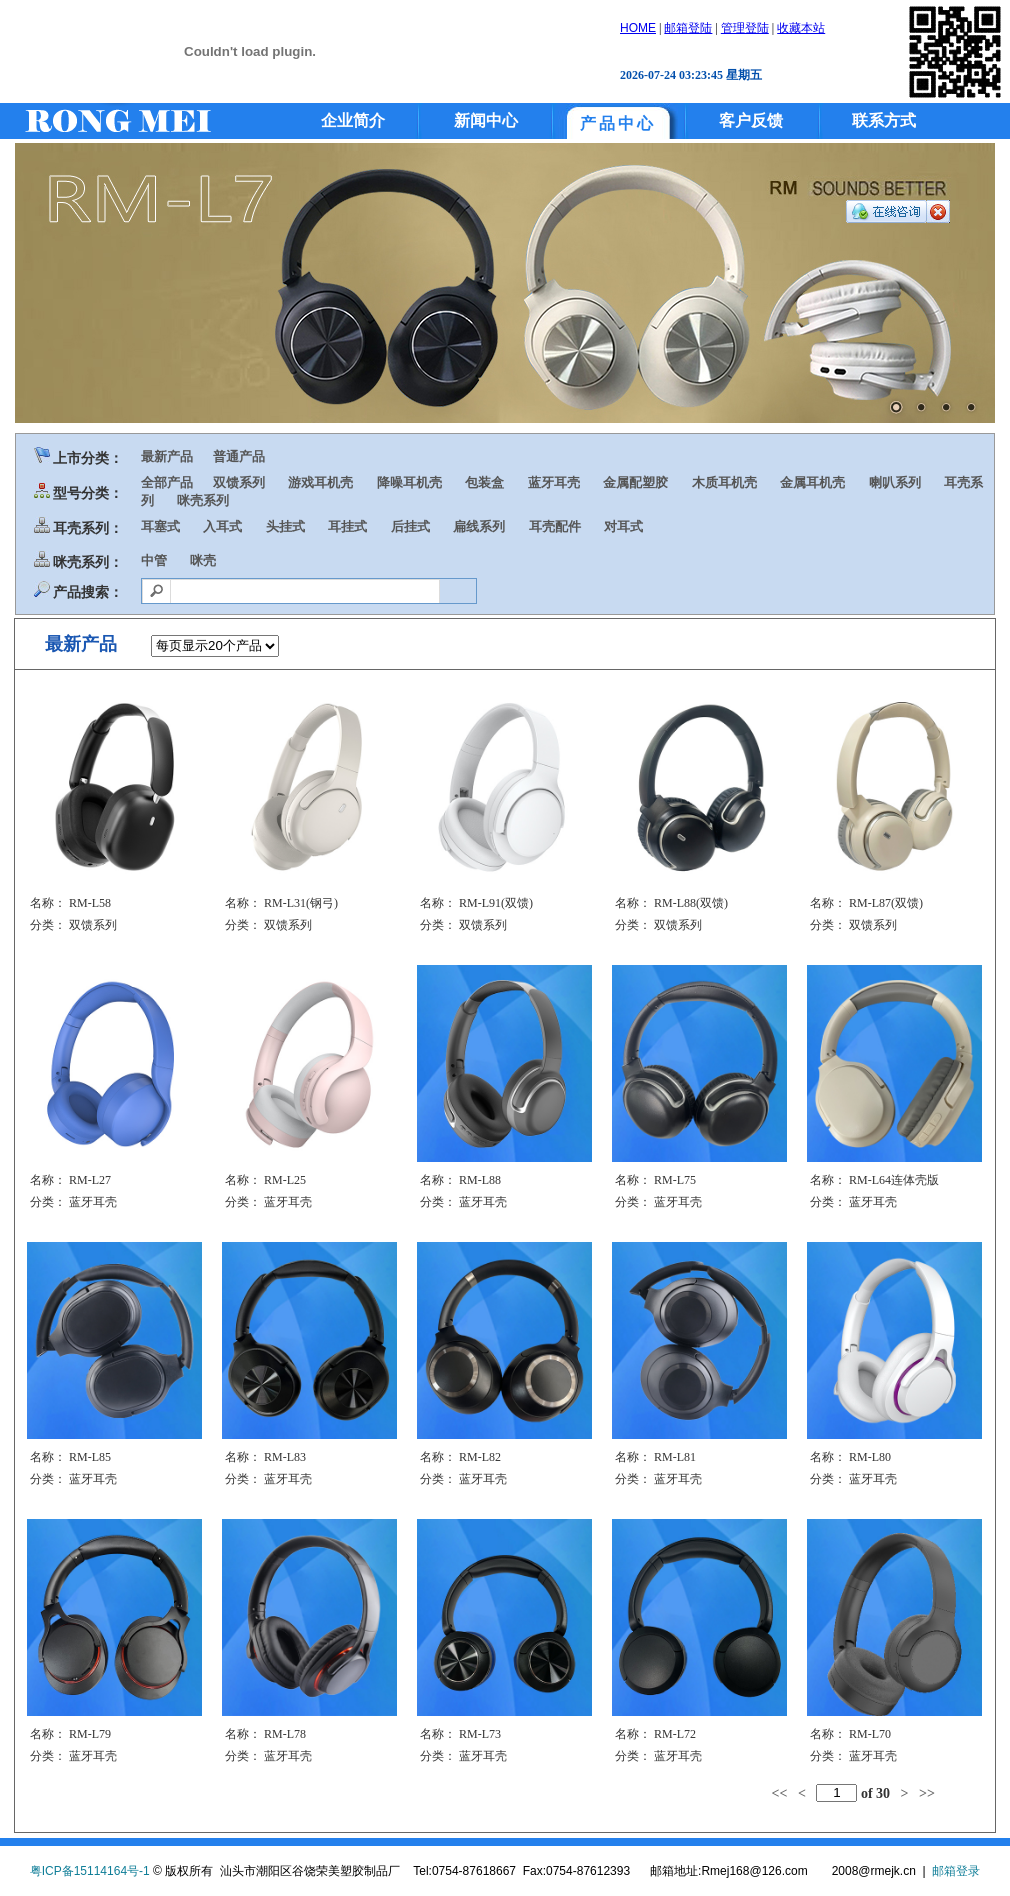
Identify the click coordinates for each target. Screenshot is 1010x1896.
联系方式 (884, 120)
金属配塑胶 (635, 482)
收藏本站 (801, 28)
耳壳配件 (555, 526)
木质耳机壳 (724, 482)
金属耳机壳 (812, 482)
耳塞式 (160, 526)
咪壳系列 (203, 500)
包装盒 (484, 482)
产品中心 (618, 123)
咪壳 (203, 560)
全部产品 (167, 482)
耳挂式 (347, 526)
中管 (154, 560)
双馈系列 (239, 482)
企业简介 (353, 120)
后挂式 (410, 526)
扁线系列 (479, 526)
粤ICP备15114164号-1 (90, 1871)
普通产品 (239, 456)
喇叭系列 (895, 482)
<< (779, 1792)
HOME (638, 28)
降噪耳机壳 (409, 482)
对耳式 (623, 526)
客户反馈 (751, 120)
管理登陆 (745, 28)
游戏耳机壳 (320, 482)
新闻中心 (486, 120)
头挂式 (285, 526)
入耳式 (222, 526)
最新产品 (167, 456)
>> (927, 1792)
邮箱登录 (956, 1871)
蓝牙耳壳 (554, 482)
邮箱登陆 (688, 28)
